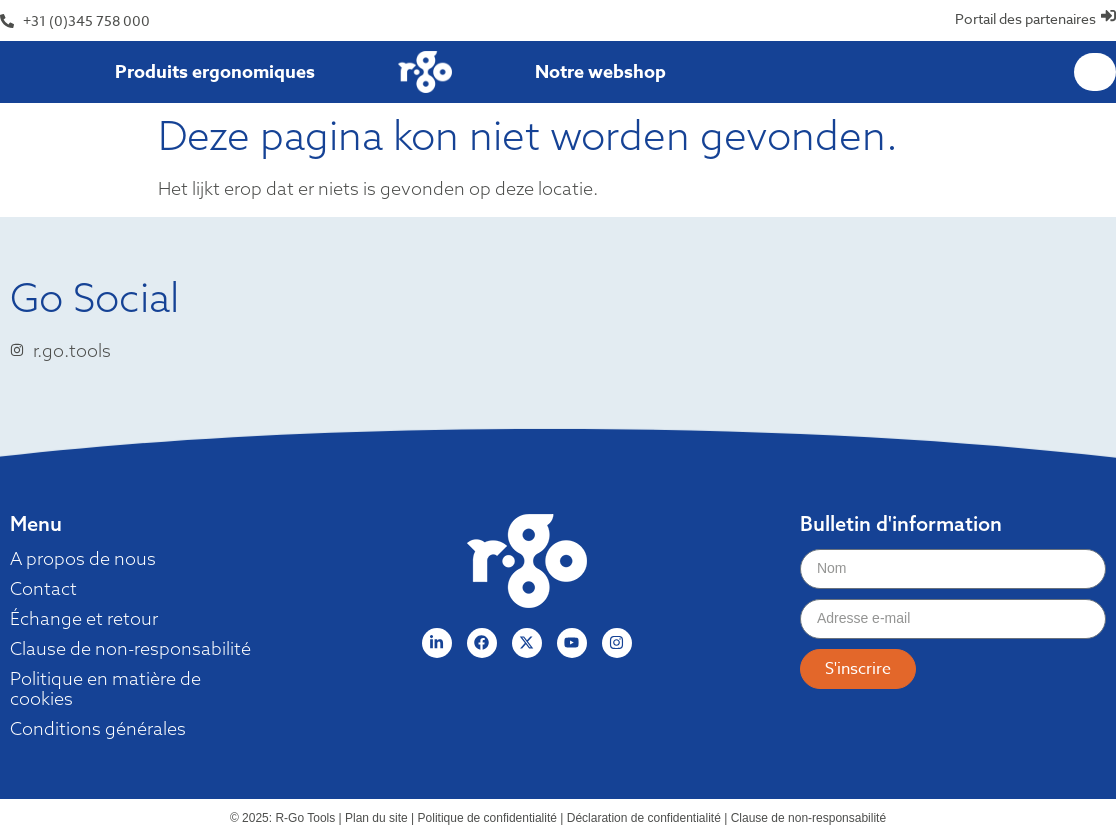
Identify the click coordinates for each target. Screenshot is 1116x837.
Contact (43, 589)
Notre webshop (600, 72)
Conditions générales (98, 729)
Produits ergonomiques (215, 72)
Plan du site (376, 818)
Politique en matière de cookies (105, 689)
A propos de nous (83, 559)
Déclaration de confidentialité (644, 818)
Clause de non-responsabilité (130, 649)
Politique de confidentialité (487, 818)
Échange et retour (84, 619)
